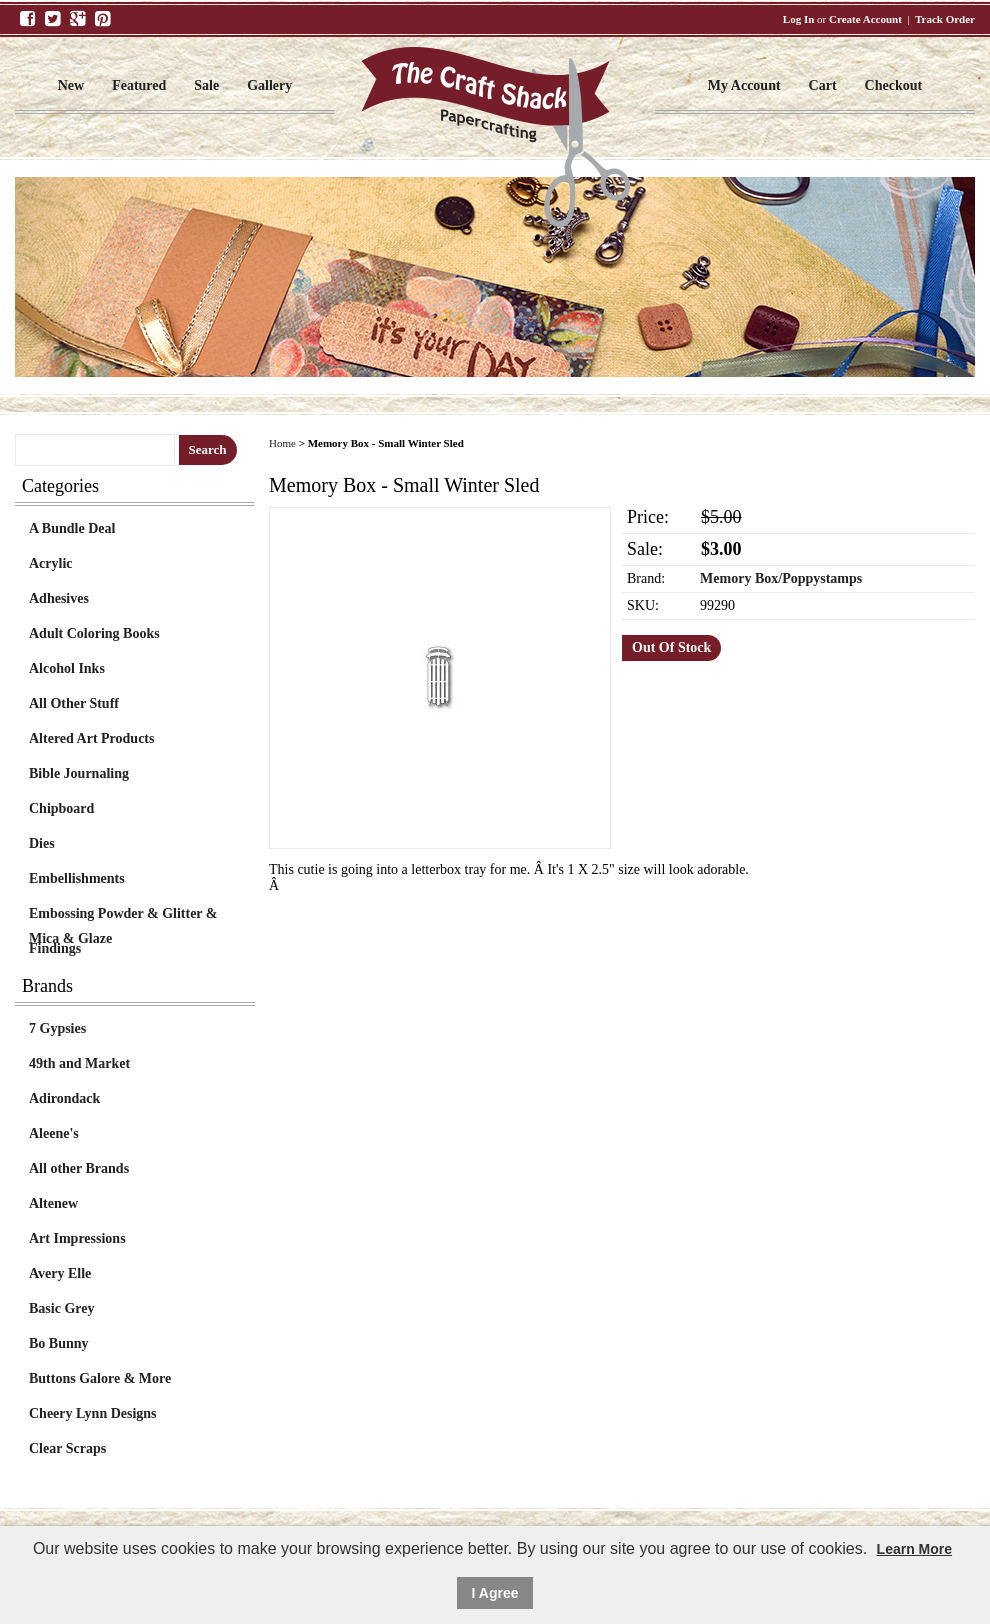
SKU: (643, 605)
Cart (823, 85)
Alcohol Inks (67, 668)
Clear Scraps (67, 1448)
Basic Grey (61, 1308)
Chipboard (61, 808)
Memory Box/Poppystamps (781, 578)
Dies (42, 843)
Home (282, 443)
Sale (206, 85)
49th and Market (79, 1063)
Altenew (53, 1203)
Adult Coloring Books (94, 633)
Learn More (914, 1549)
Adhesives (59, 598)
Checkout (894, 85)
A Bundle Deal (72, 528)
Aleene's (54, 1133)
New (71, 85)
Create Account (865, 19)
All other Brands (79, 1168)
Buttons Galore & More (100, 1378)
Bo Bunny (59, 1343)
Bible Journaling (79, 773)
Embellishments (77, 878)
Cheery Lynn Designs (93, 1413)
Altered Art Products (91, 738)
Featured (139, 85)
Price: (648, 517)
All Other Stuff (74, 703)
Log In (799, 19)
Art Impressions (77, 1238)
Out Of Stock (671, 647)
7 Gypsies (57, 1028)
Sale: (645, 549)
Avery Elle (60, 1273)
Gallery (269, 85)
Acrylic (51, 563)
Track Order (945, 19)
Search (208, 449)
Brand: (646, 578)
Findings (55, 948)
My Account (744, 85)
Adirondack (64, 1098)
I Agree (495, 1593)
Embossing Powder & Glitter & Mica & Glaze (123, 916)
